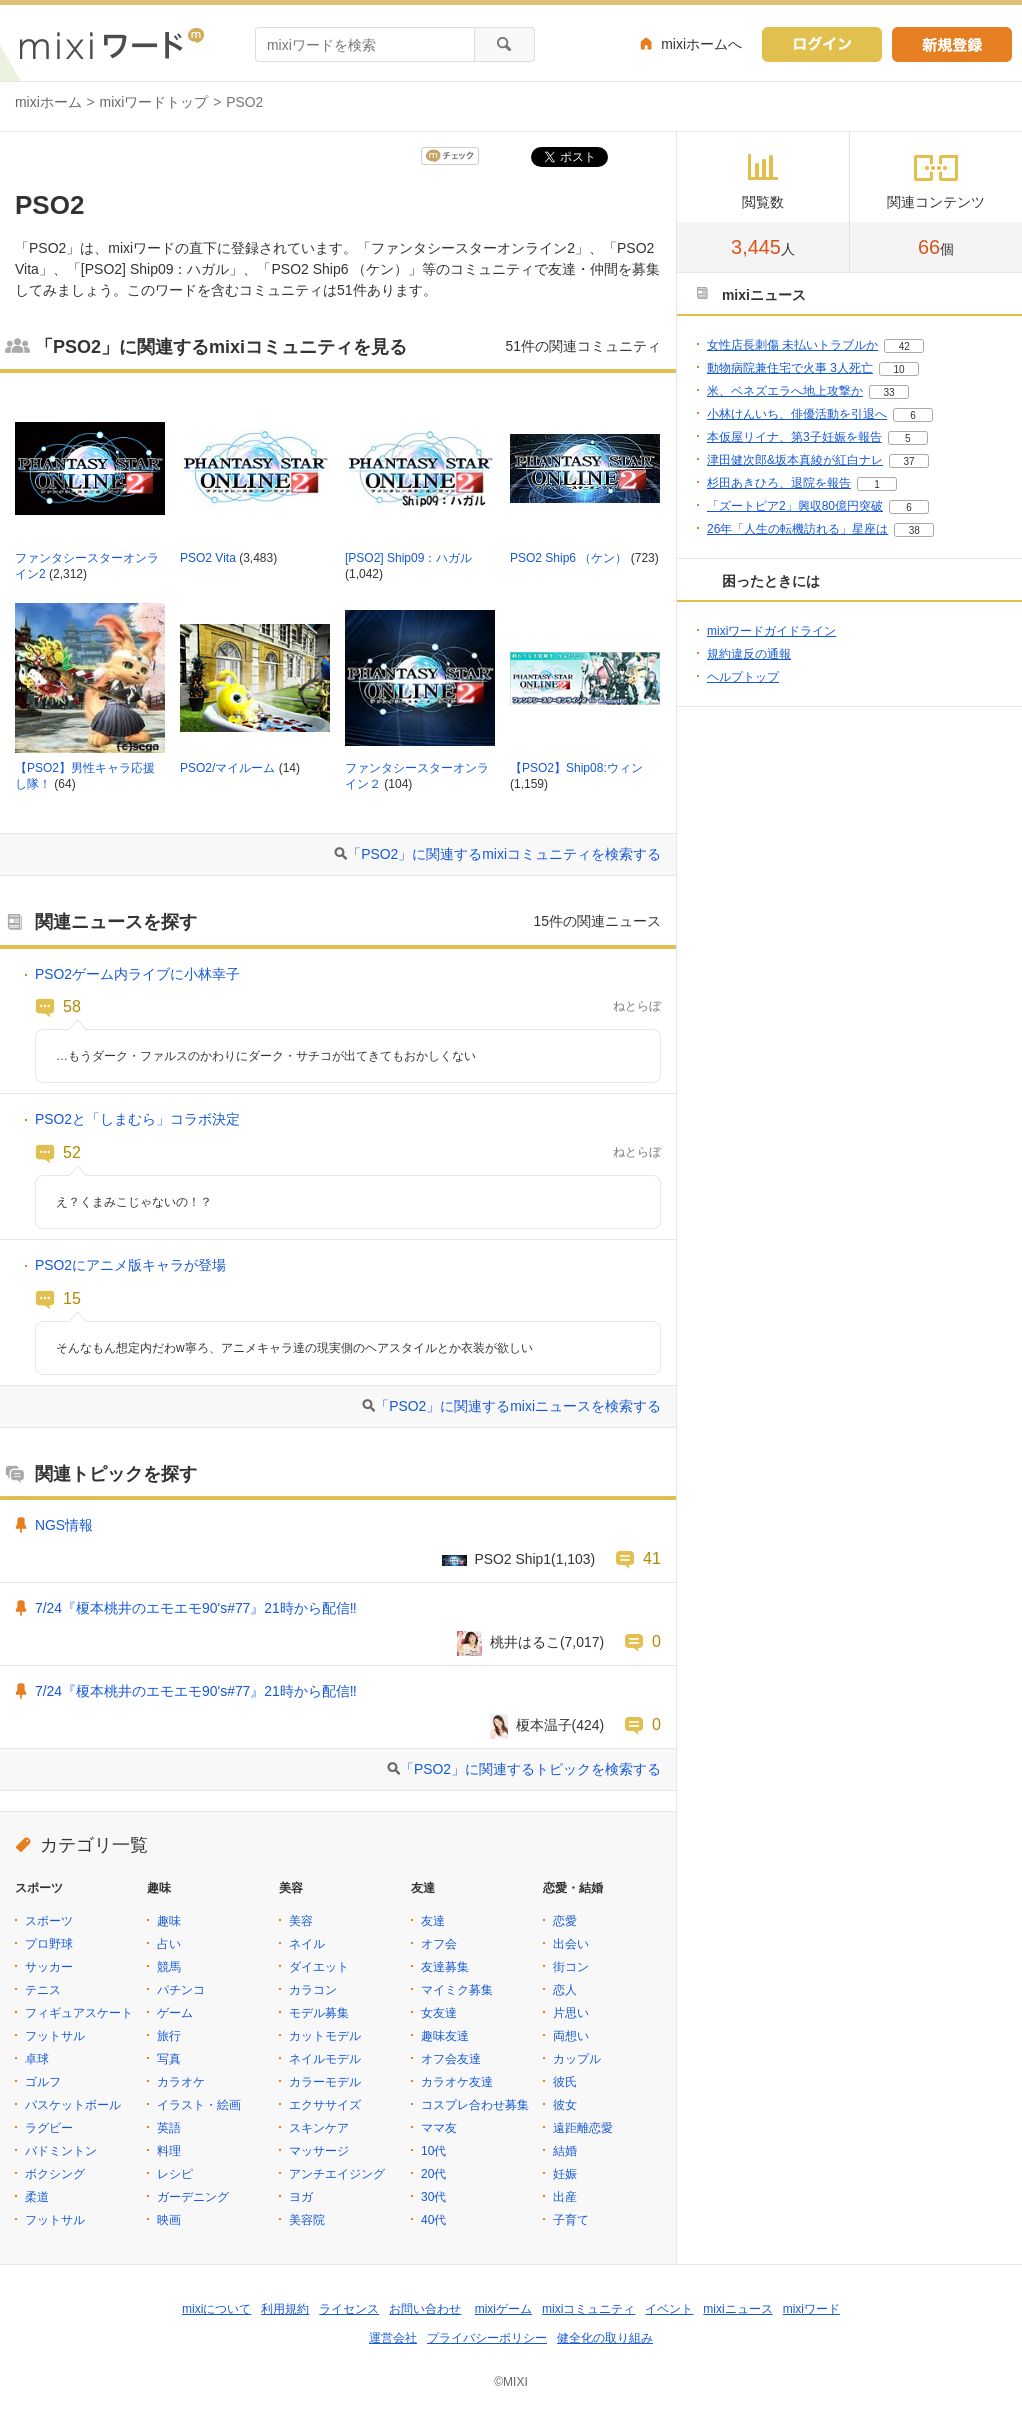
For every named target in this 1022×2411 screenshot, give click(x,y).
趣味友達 (445, 2036)
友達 (433, 1921)
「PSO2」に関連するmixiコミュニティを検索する (504, 854)
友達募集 (445, 1967)
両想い (571, 2036)
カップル (577, 2059)
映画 (169, 2220)
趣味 (169, 1921)
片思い (571, 2013)
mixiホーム (48, 102)
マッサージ (319, 2151)
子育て (571, 2220)
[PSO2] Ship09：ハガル (408, 558)
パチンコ (181, 1990)
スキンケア (319, 2128)
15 (72, 1298)
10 (898, 369)
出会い (571, 1944)
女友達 (439, 2013)
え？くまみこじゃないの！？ (134, 1202)
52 (72, 1152)
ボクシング (55, 2174)
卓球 (37, 2059)
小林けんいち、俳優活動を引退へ (797, 414)
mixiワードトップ (154, 102)
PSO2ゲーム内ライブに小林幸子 (137, 974)
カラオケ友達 (457, 2082)
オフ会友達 (451, 2059)
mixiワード (811, 2309)
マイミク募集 (457, 1990)
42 (904, 346)
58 (72, 1006)
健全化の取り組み (605, 2338)
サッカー (49, 1967)
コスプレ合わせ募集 (475, 2105)
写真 (169, 2059)
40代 (433, 2220)
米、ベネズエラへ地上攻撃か (785, 391)
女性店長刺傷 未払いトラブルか (792, 345)
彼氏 (565, 2082)
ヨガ (301, 2197)
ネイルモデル (325, 2059)
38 (914, 530)
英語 (169, 2128)
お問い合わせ (425, 2309)
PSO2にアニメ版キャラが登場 (130, 1265)
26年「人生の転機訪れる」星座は (797, 529)
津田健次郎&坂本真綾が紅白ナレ (795, 460)
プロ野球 (49, 1944)
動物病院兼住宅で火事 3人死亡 (790, 368)
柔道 (37, 2197)
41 (652, 1558)
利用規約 (285, 2309)
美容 (301, 1921)
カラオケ (181, 2082)
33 (888, 392)
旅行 (169, 2036)
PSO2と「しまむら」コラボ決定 (137, 1119)
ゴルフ (43, 2082)
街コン (571, 1967)
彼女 (565, 2105)
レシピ (175, 2174)
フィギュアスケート (79, 2013)
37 (908, 461)
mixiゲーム (503, 2309)
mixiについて (216, 2309)
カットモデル (325, 2036)
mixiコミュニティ (588, 2309)
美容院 (307, 2220)
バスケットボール (73, 2105)
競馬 (169, 1967)
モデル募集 (319, 2013)
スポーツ (49, 1921)
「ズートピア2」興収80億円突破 (795, 506)
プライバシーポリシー (487, 2338)
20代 (433, 2174)
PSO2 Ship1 (513, 1559)
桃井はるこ (525, 1642)
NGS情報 (64, 1525)
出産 (565, 2197)
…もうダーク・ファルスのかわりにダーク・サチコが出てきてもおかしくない (266, 1056)
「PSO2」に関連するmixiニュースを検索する (518, 1406)
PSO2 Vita (208, 558)
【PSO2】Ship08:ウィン (576, 768)
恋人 (565, 1990)
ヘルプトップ (743, 677)
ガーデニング (193, 2197)
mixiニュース (737, 2309)
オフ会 (439, 1944)
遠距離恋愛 (583, 2128)
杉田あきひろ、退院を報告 (779, 483)
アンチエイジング (337, 2174)
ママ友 (439, 2128)
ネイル (307, 1944)
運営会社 (393, 2338)
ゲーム (175, 2013)
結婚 (565, 2151)
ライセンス (349, 2309)
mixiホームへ (701, 44)
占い (169, 1944)
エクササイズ (325, 2105)
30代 (433, 2197)
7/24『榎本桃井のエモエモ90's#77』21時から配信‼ (196, 1608)
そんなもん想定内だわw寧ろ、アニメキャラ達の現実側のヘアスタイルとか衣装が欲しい (294, 1348)
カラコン (313, 1990)
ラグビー (49, 2128)
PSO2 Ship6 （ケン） (568, 558)
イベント (669, 2309)
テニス (43, 1990)
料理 (169, 2151)
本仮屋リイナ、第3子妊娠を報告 (794, 437)
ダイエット (319, 1967)
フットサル (55, 2036)
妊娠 (565, 2174)
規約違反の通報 (749, 654)
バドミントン (61, 2151)
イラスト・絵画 (199, 2105)
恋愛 (565, 1921)
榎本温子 (544, 1725)
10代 (433, 2151)
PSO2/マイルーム (227, 768)
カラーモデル (325, 2082)
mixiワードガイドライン (771, 631)
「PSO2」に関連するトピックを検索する (530, 1769)
